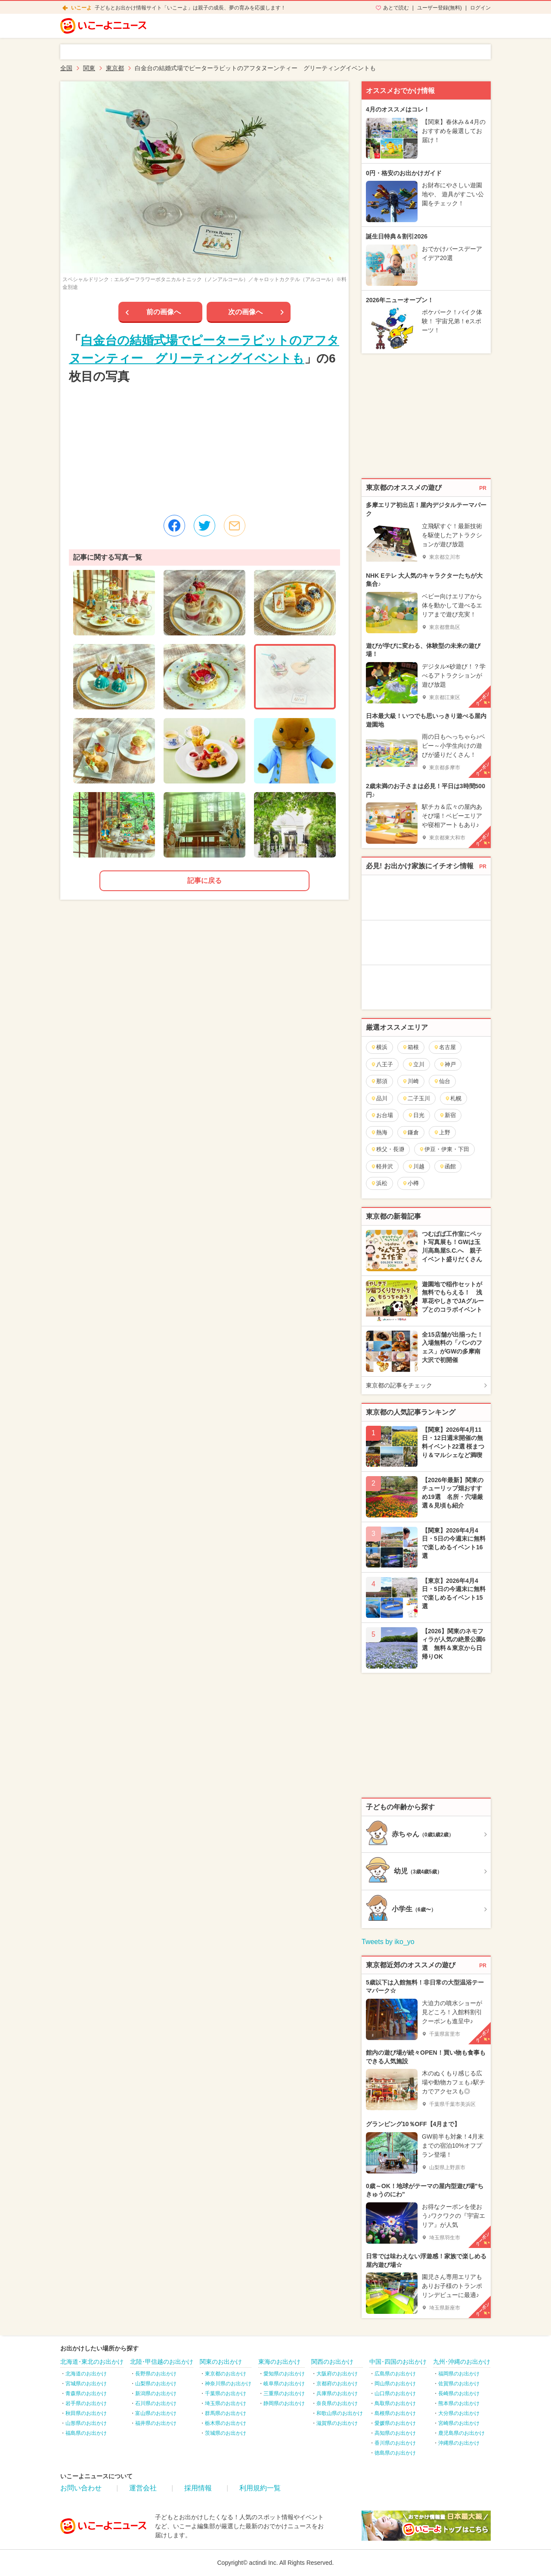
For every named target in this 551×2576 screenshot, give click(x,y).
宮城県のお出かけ (86, 2384)
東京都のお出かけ (225, 2374)
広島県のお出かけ (395, 2374)
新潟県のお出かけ (155, 2393)
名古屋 (444, 1047)
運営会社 (143, 2488)
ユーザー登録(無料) (439, 8)
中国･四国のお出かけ (398, 2361)
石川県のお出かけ (155, 2403)
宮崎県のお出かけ (459, 2423)
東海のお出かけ (279, 2361)
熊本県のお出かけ (459, 2403)
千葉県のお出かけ (225, 2393)
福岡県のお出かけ (459, 2374)
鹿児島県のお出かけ (461, 2433)
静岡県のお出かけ (284, 2403)
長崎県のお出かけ (459, 2393)
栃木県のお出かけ (225, 2423)
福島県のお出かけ (86, 2433)
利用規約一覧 (260, 2488)
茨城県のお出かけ (225, 2433)
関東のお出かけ (221, 2361)
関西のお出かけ (332, 2361)
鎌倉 (410, 1132)
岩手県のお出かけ (86, 2403)
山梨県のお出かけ (155, 2384)
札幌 (453, 1098)
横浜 (379, 1047)
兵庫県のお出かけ (337, 2393)
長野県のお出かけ (155, 2374)
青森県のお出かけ (86, 2393)
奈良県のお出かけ (337, 2403)
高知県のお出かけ (395, 2433)
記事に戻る (204, 880)
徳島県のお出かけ (395, 2453)
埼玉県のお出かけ (225, 2403)
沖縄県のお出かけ (459, 2443)
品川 (379, 1098)
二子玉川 (416, 1098)
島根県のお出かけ (395, 2413)
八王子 (382, 1064)
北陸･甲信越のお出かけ (161, 2361)
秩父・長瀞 (387, 1149)
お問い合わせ (81, 2488)
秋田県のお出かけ (86, 2413)
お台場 (382, 1115)
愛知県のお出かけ (284, 2374)
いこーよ (81, 8)
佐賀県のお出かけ (459, 2384)
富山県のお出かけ (155, 2413)
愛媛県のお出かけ (395, 2423)
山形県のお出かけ (86, 2423)
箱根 (410, 1047)
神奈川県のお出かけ (228, 2384)
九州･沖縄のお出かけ (461, 2361)
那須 (379, 1081)
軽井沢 (382, 1166)
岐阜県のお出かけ (284, 2384)
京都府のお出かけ (337, 2384)
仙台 (441, 1081)
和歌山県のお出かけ (339, 2413)
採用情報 (198, 2488)
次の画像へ (245, 312)
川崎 (410, 1081)
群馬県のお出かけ (225, 2413)
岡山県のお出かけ (395, 2384)
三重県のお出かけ (284, 2393)
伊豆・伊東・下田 (444, 1149)
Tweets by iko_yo (388, 1941)
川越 (416, 1166)
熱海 (379, 1132)
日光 (416, 1115)
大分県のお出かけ (459, 2413)
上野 (441, 1132)
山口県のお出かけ (395, 2393)
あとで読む (396, 8)
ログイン (480, 8)
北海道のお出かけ (86, 2374)
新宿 (447, 1115)
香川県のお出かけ (395, 2443)
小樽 (410, 1183)
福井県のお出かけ (155, 2423)
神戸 (447, 1064)
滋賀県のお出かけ (337, 2423)
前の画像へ (163, 312)
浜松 (379, 1183)
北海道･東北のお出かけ (92, 2361)
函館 (447, 1166)
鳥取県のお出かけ (395, 2403)
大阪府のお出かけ (337, 2374)
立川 (416, 1064)
